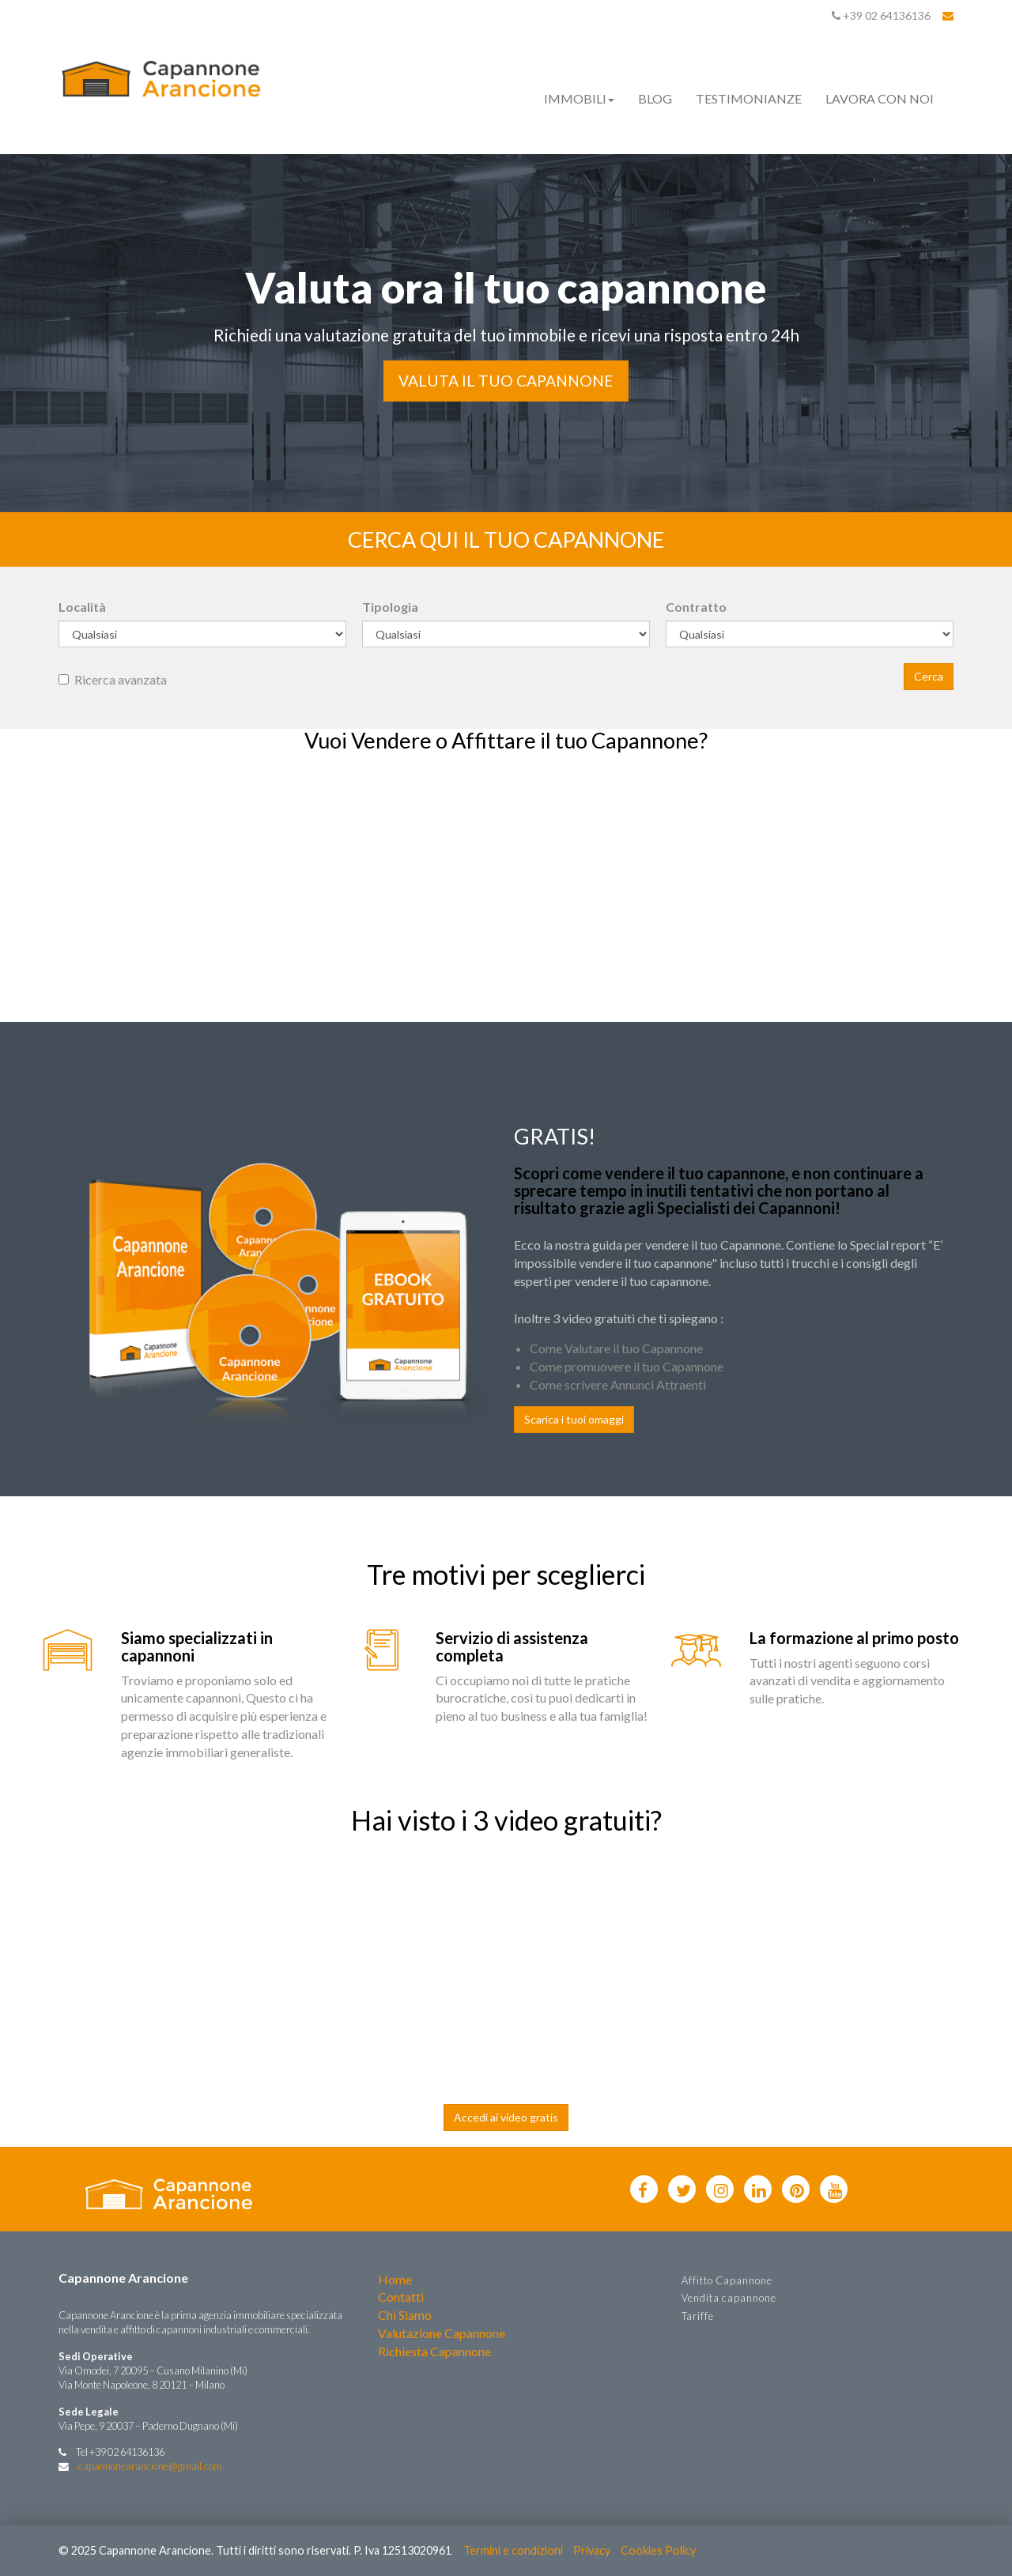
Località (82, 606)
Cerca (928, 676)
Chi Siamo (405, 2314)
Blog (655, 98)
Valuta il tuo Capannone (506, 381)
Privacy (591, 2550)
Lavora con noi (879, 98)
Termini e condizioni (513, 2550)
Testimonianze (749, 98)
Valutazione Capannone (441, 2332)
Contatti (401, 2296)
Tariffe (698, 2316)
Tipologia (390, 606)
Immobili (579, 98)
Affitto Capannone (727, 2280)
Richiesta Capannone (434, 2351)
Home (395, 2279)
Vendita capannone (729, 2297)
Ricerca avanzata (113, 679)
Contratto (696, 606)
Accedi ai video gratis (506, 2117)
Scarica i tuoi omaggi (574, 1419)
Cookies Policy (658, 2550)
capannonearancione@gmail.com (150, 2466)
